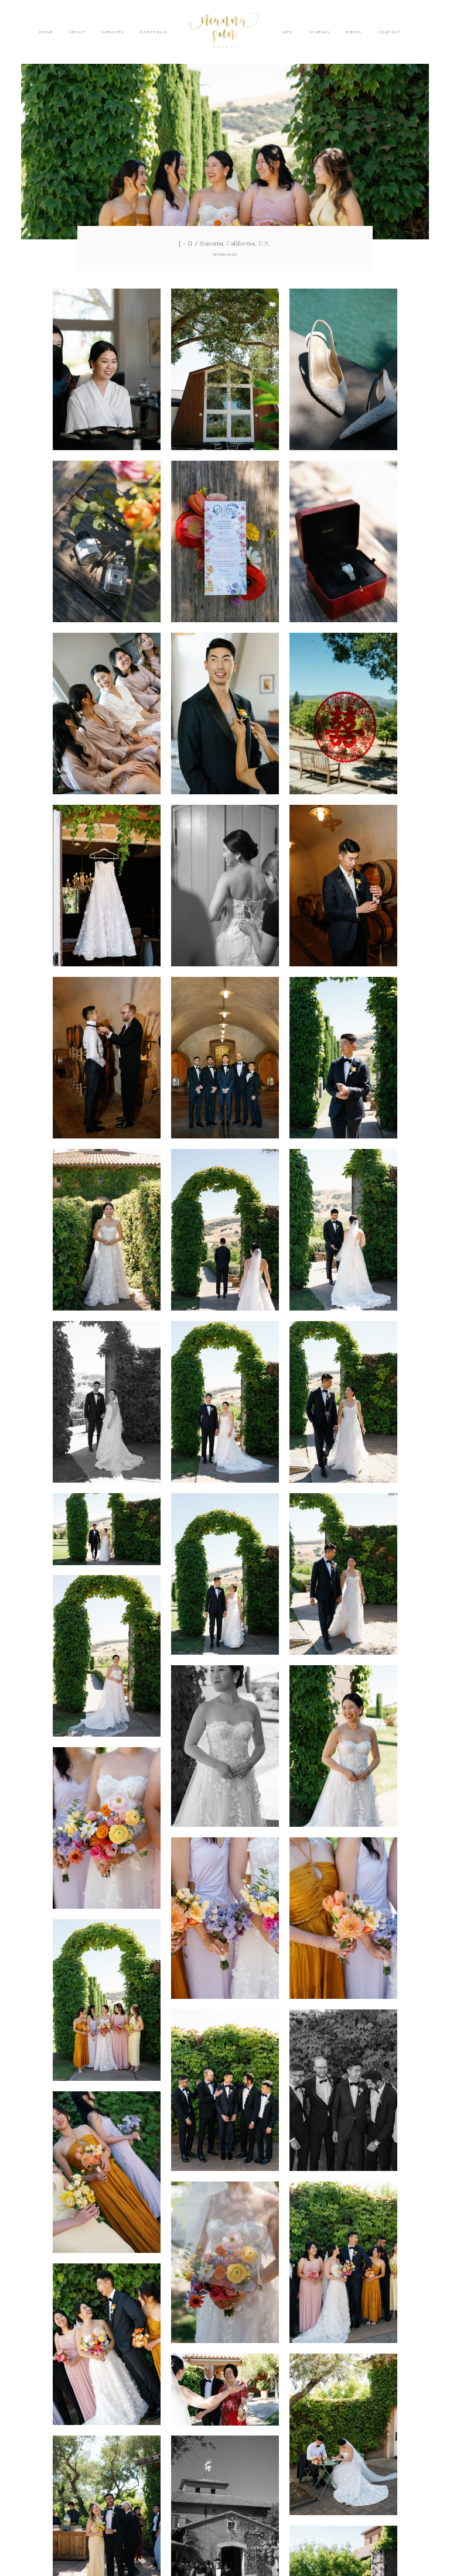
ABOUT (77, 31)
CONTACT (389, 31)
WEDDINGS (225, 254)
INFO (288, 31)
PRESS (354, 31)
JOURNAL (320, 31)
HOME (46, 31)
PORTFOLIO (154, 31)
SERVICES (112, 31)
